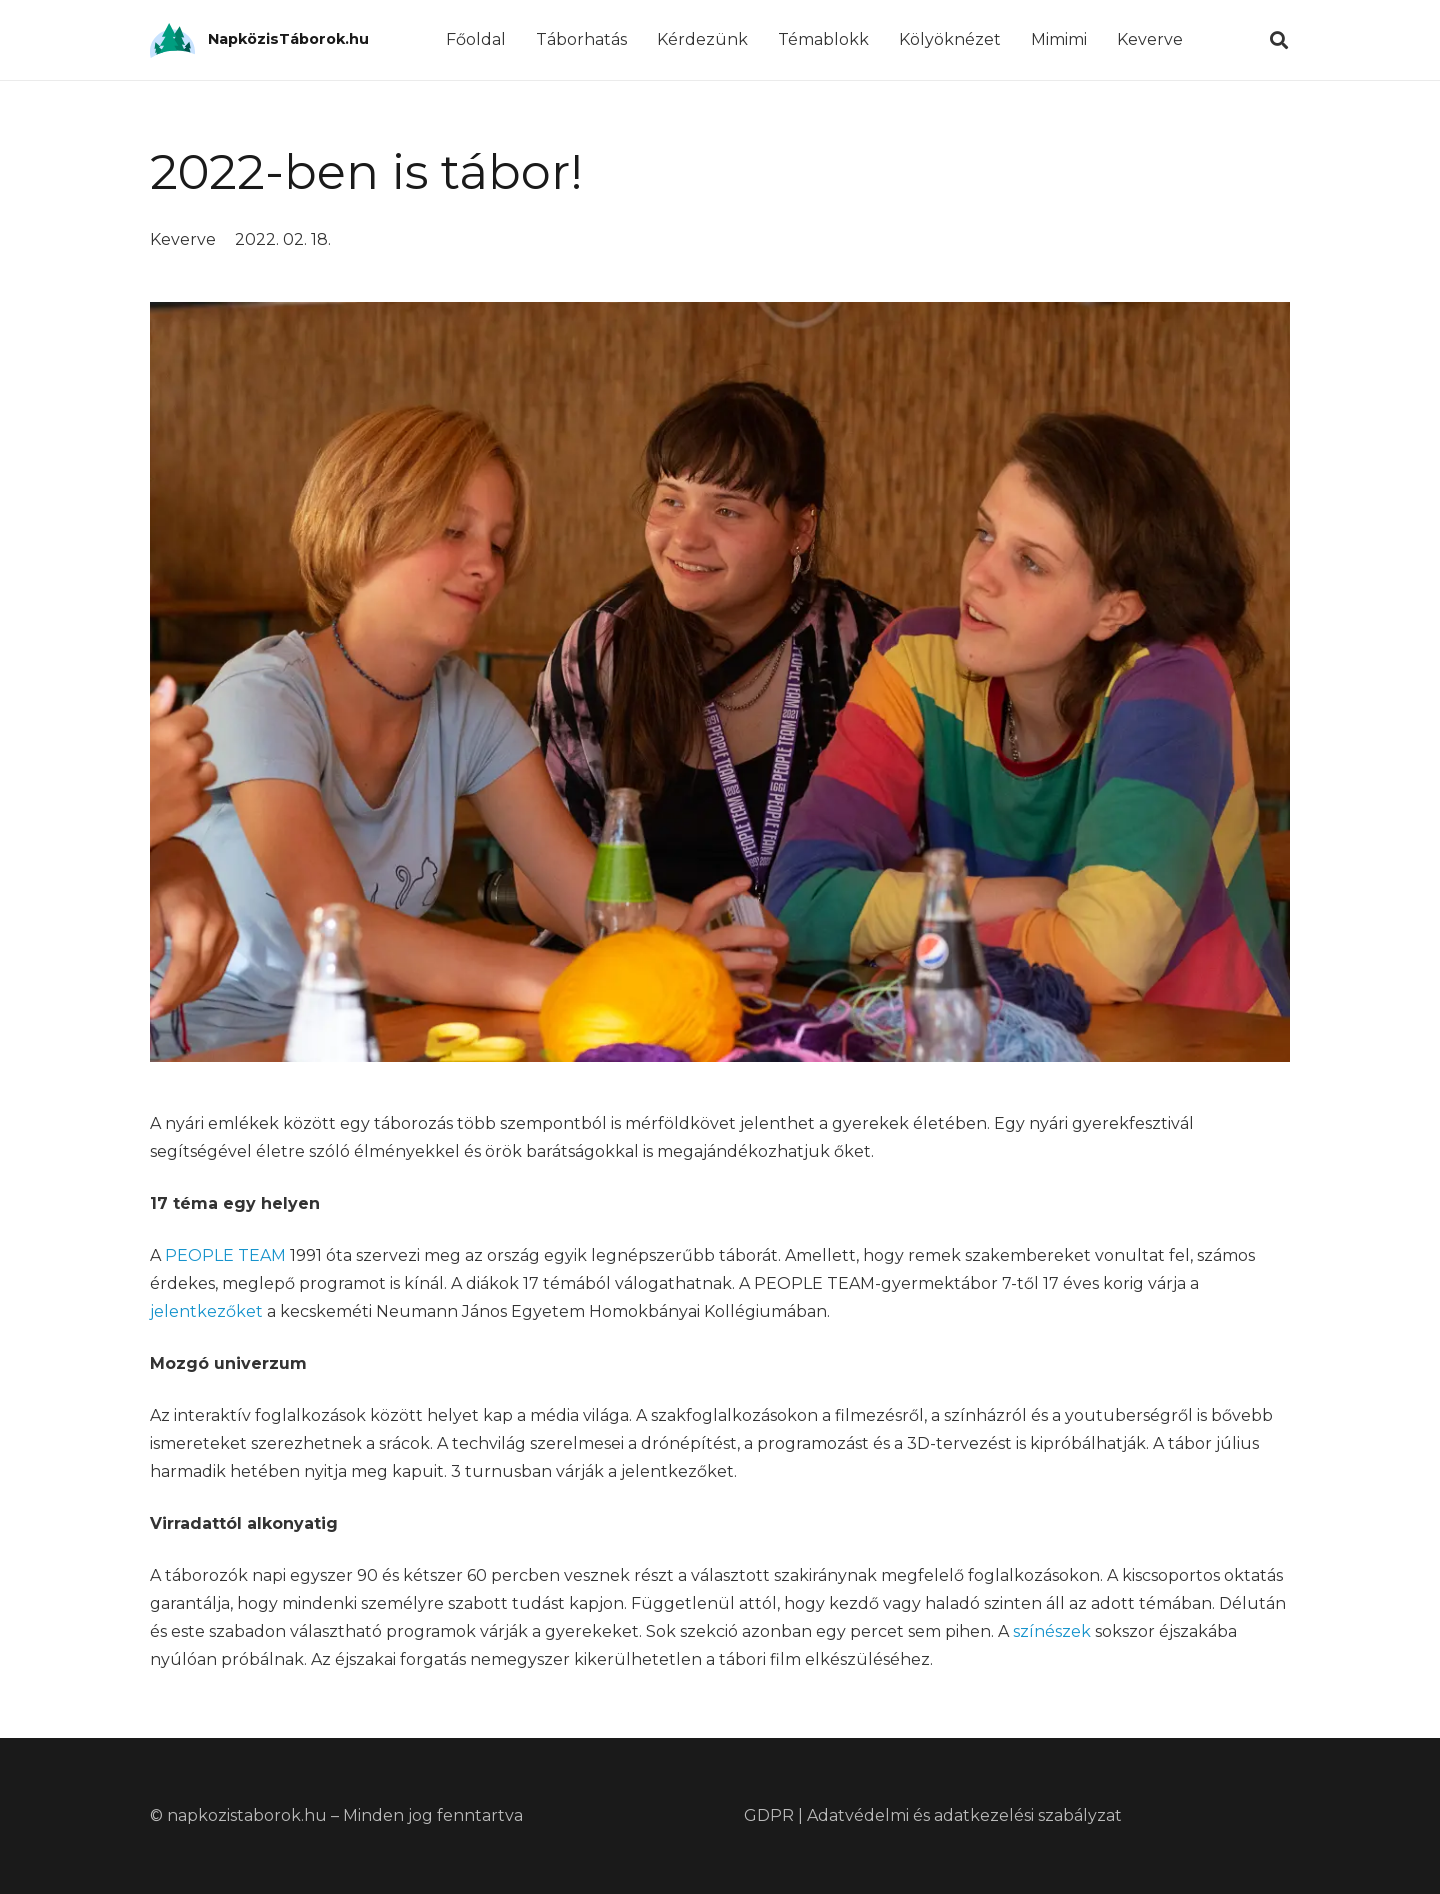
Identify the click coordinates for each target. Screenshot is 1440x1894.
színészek (1052, 1631)
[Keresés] (1279, 40)
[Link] (172, 40)
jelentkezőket (206, 1311)
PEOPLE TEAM (225, 1255)
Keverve (183, 239)
